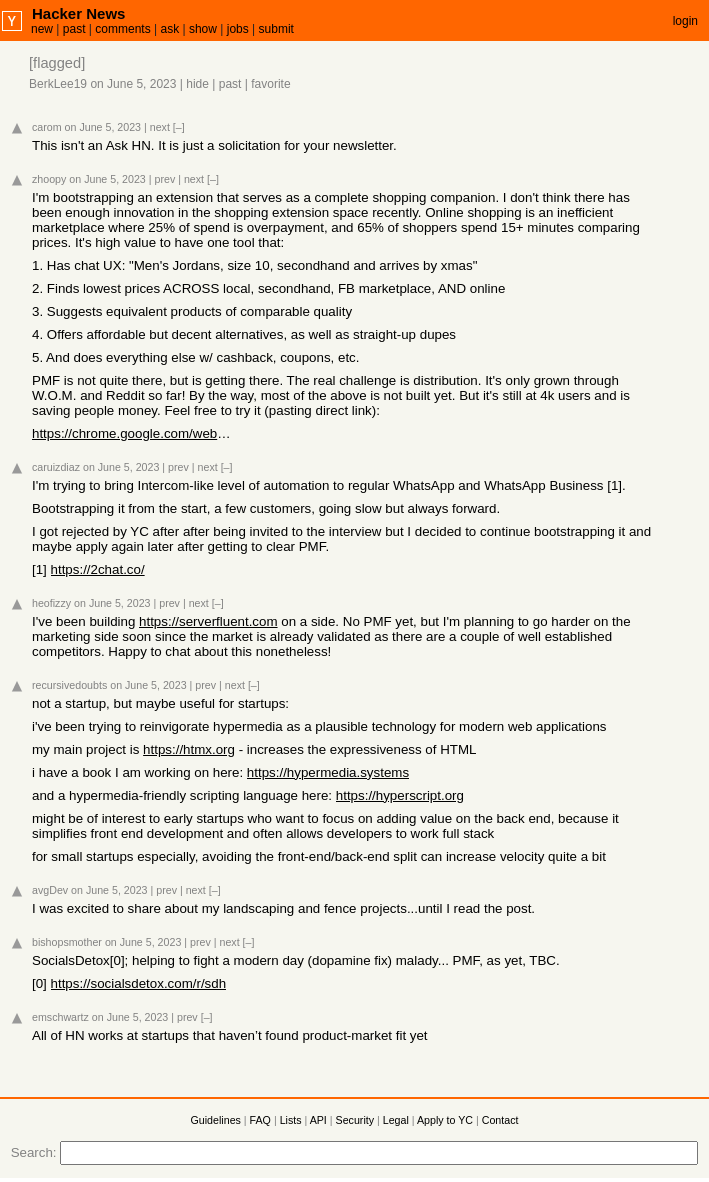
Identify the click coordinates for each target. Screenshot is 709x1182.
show (203, 29)
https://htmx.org (189, 749)
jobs (238, 29)
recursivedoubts (69, 685)
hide (197, 84)
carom (47, 127)
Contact (500, 1120)
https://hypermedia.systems (328, 772)
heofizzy (51, 603)
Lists (291, 1120)
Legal (396, 1120)
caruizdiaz (56, 467)
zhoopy (49, 179)
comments (122, 29)
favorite (270, 84)
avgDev (50, 890)
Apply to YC (445, 1120)
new (42, 29)
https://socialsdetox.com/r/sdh (139, 983)
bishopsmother (67, 942)
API (318, 1120)
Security (355, 1120)
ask (169, 29)
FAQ (260, 1120)
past (74, 29)
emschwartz (60, 1017)
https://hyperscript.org (400, 795)
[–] (179, 127)
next (160, 127)
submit (276, 29)
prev (164, 179)
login (685, 21)
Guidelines (216, 1120)
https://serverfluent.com (208, 621)
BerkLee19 (58, 84)
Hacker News (78, 13)
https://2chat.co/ (98, 569)
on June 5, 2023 (133, 84)
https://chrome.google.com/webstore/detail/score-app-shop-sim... (132, 433)
